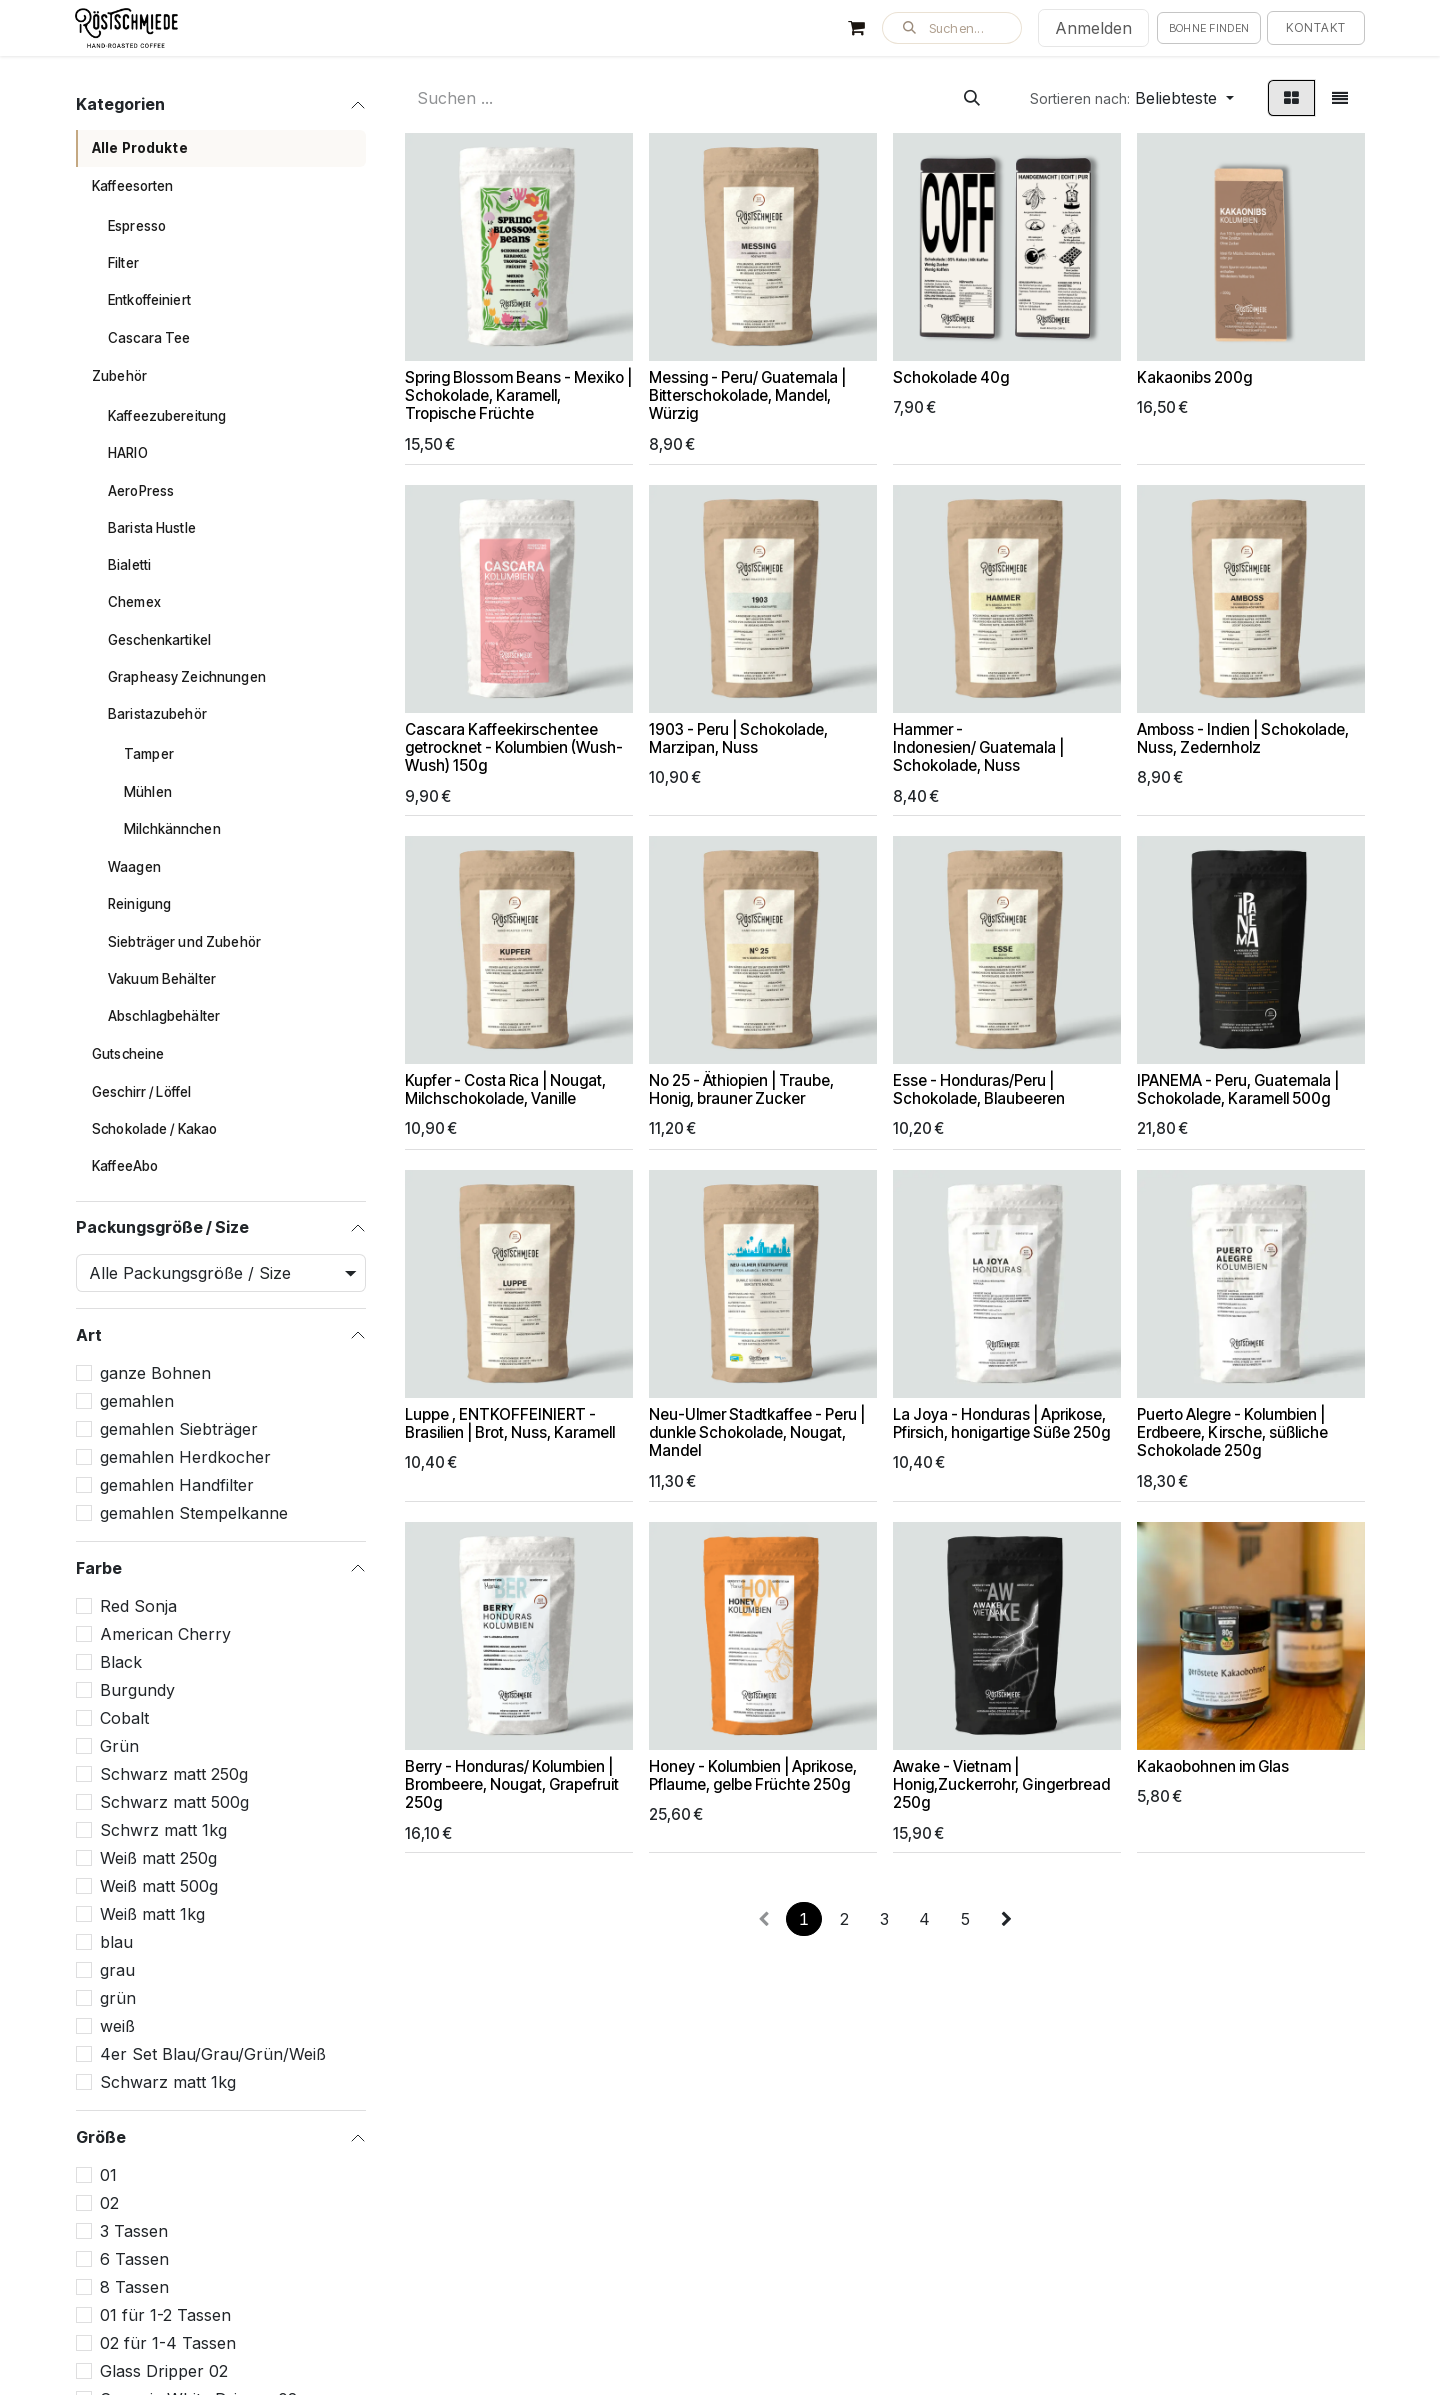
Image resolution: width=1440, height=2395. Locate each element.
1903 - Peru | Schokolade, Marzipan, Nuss (738, 738)
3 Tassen (134, 2231)
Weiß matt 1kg (152, 1914)
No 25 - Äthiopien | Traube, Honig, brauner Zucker (741, 1090)
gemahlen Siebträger (179, 1429)
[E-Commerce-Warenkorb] (857, 28)
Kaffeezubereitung (167, 416)
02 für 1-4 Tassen (168, 2343)
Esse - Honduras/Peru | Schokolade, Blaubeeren (979, 1090)
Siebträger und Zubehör (184, 942)
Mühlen (148, 792)
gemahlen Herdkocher (185, 1457)
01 (108, 2175)
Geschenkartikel (159, 640)
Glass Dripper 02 (164, 2371)
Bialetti (129, 565)
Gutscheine (128, 1054)
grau (117, 1970)
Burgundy (137, 1690)
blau (116, 1942)
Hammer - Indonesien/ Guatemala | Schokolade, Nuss (978, 747)
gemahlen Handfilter (177, 1485)
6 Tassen (134, 2259)
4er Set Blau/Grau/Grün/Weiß (213, 2054)
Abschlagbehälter (164, 1016)
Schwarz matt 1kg (168, 2082)
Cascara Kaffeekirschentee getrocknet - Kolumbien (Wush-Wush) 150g (514, 747)
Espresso (137, 226)
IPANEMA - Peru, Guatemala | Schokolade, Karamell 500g (1238, 1090)
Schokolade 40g (951, 377)
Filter (123, 263)
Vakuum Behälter (162, 979)
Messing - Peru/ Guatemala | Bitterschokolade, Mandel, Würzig (747, 395)
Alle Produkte (140, 148)
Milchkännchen (172, 829)
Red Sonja (138, 1606)
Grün (119, 1746)
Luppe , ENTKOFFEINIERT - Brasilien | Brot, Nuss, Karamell (510, 1423)
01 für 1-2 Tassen (165, 2315)
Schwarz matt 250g (174, 1774)
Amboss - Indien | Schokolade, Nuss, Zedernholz (1243, 738)
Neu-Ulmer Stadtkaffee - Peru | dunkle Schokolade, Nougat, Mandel (757, 1432)
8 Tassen (134, 2287)
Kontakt (1316, 27)
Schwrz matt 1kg (163, 1830)
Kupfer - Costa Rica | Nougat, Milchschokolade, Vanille (505, 1090)
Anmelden (1093, 28)
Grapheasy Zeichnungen (187, 677)
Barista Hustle (152, 528)
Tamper (149, 754)
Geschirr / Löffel (141, 1092)
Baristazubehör (157, 714)
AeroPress (141, 491)
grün (118, 1998)
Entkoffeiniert (149, 300)
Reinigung (139, 904)
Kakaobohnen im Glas (1213, 1766)
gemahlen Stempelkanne (194, 1513)
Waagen (134, 867)
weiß (117, 2026)
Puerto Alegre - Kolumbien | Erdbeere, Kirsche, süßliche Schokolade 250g (1232, 1432)
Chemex (134, 602)
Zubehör (119, 376)
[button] (952, 28)
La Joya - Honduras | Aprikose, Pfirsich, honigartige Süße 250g (1001, 1423)
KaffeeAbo (125, 1166)
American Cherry (165, 1634)
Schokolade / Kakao (154, 1129)
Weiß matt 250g (158, 1858)
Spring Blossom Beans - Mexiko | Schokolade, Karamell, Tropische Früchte (518, 395)
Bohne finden (1209, 28)
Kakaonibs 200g (1194, 377)
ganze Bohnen (155, 1373)
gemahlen (137, 1401)
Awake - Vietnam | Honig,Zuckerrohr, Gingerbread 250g (1001, 1784)
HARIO (128, 453)
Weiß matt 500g (159, 1886)
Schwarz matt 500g (174, 1802)
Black (121, 1662)
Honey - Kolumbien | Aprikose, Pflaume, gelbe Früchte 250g (753, 1775)
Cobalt (124, 1718)
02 (109, 2203)
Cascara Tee (149, 338)
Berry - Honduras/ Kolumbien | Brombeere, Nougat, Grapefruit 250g (512, 1784)
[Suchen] (972, 98)
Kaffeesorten (133, 186)
